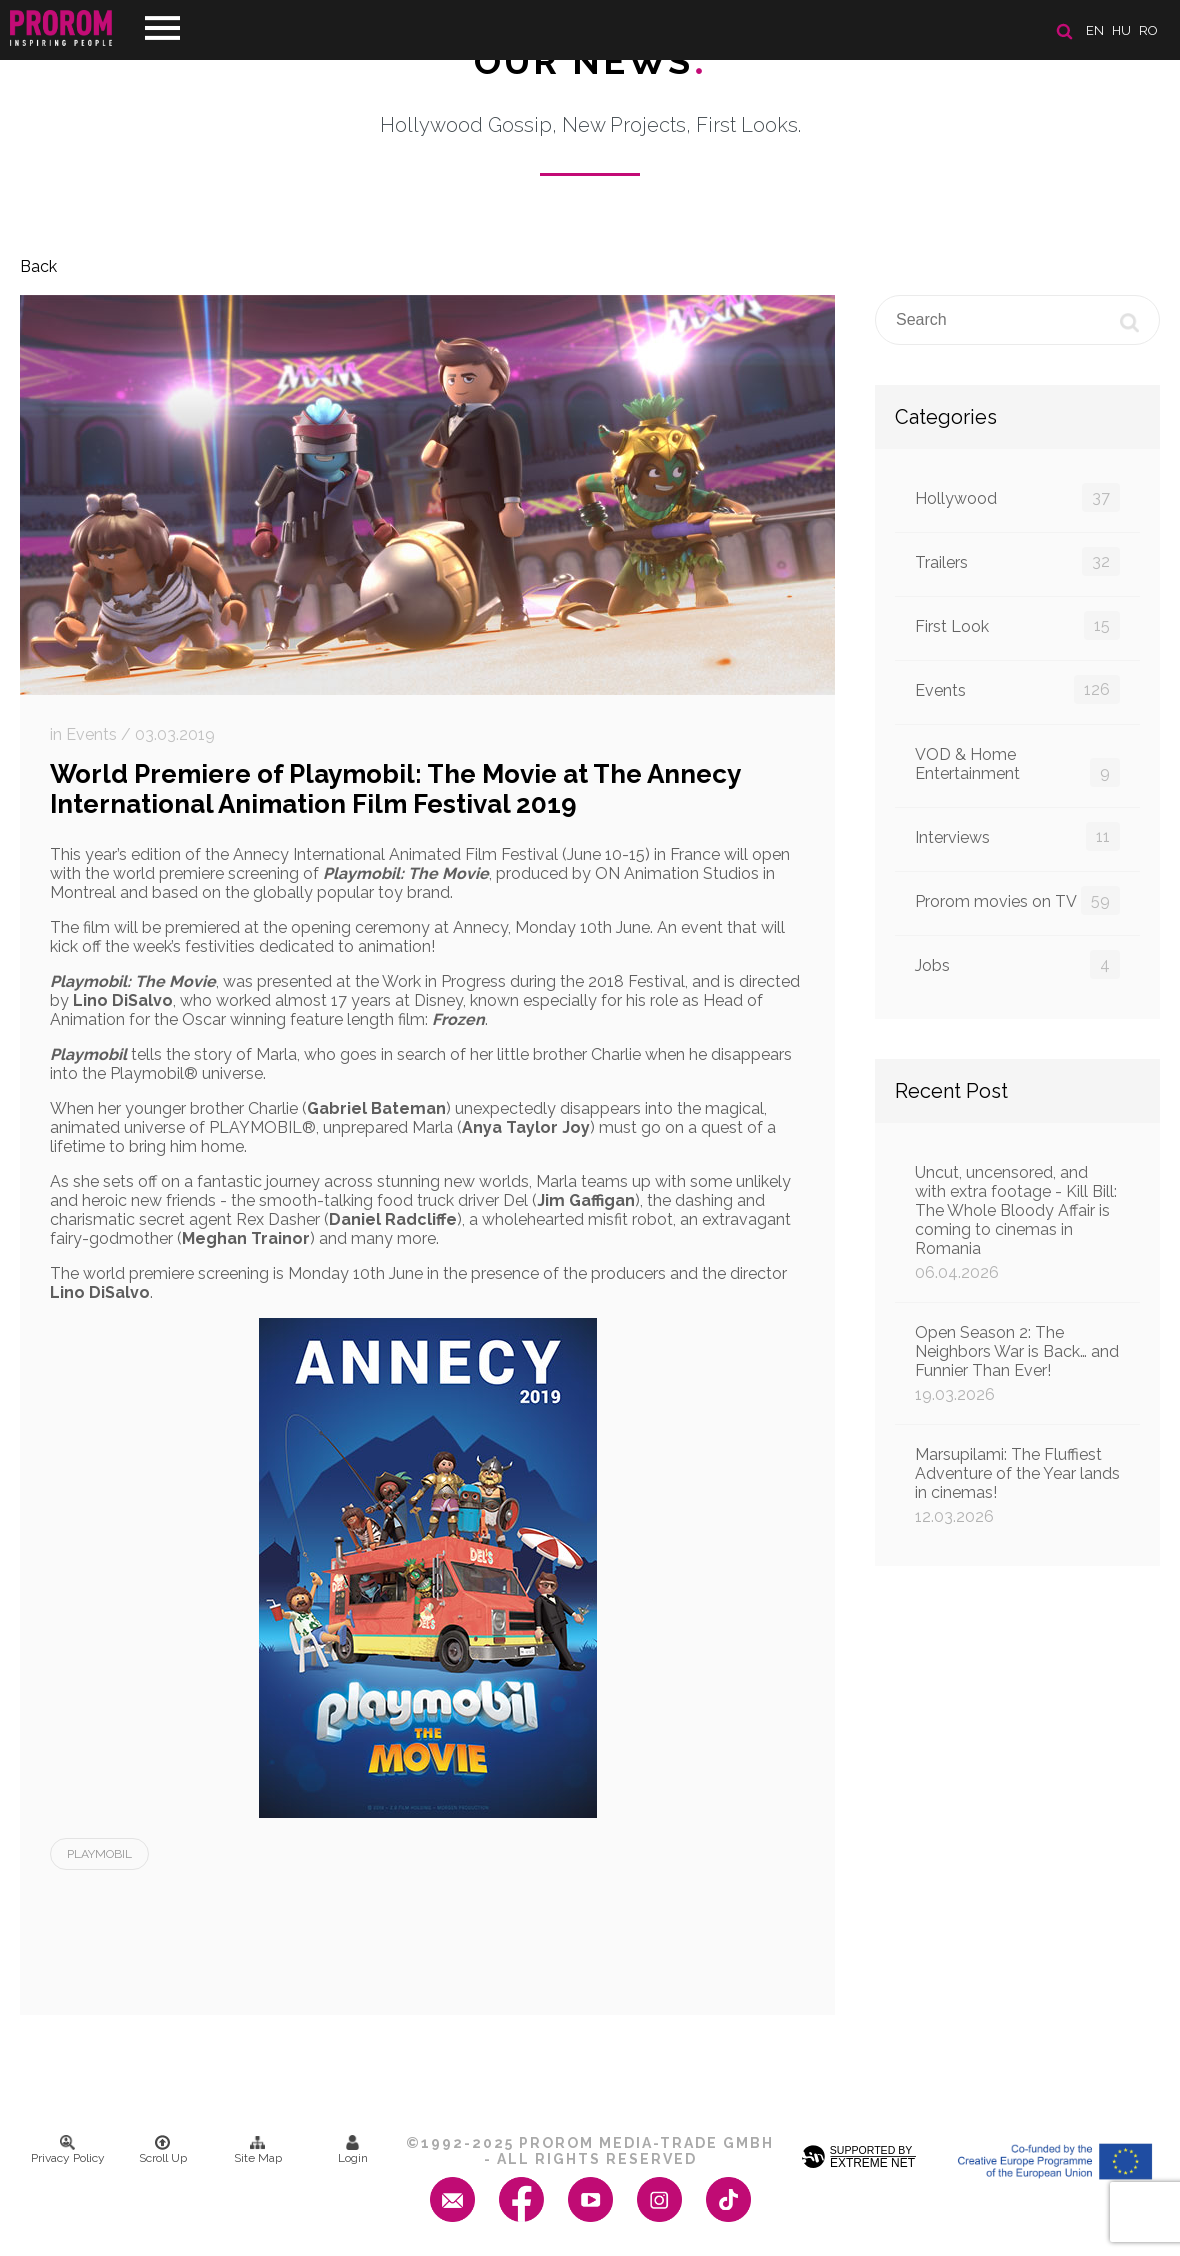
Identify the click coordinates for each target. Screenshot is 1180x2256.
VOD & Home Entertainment (1017, 766)
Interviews (1017, 836)
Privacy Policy (68, 2150)
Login (353, 2150)
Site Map (258, 2150)
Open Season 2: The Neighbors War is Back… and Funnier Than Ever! (1017, 1363)
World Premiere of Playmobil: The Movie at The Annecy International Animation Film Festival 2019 (395, 789)
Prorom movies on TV (1017, 900)
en (1095, 30)
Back (38, 266)
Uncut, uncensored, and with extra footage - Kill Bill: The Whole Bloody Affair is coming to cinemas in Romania (1017, 1222)
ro (1148, 30)
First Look (1017, 625)
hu (1121, 30)
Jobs (1017, 964)
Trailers (1017, 561)
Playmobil (99, 1854)
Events (1017, 689)
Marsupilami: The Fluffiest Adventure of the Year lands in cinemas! (1017, 1485)
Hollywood (1017, 497)
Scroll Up (163, 2150)
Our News (590, 61)
